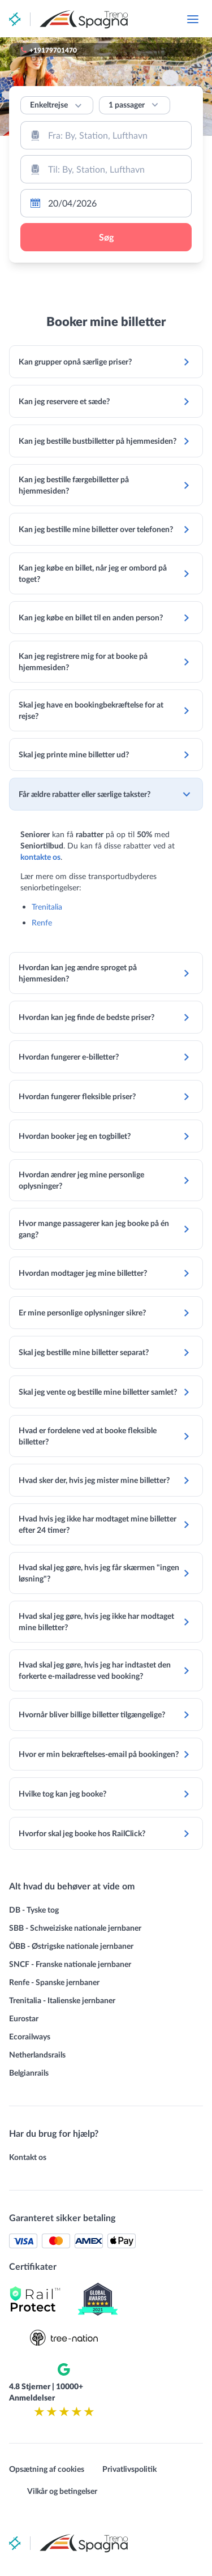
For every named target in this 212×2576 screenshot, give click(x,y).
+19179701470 (53, 50)
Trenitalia (47, 906)
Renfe (42, 922)
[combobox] (106, 135)
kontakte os (40, 856)
